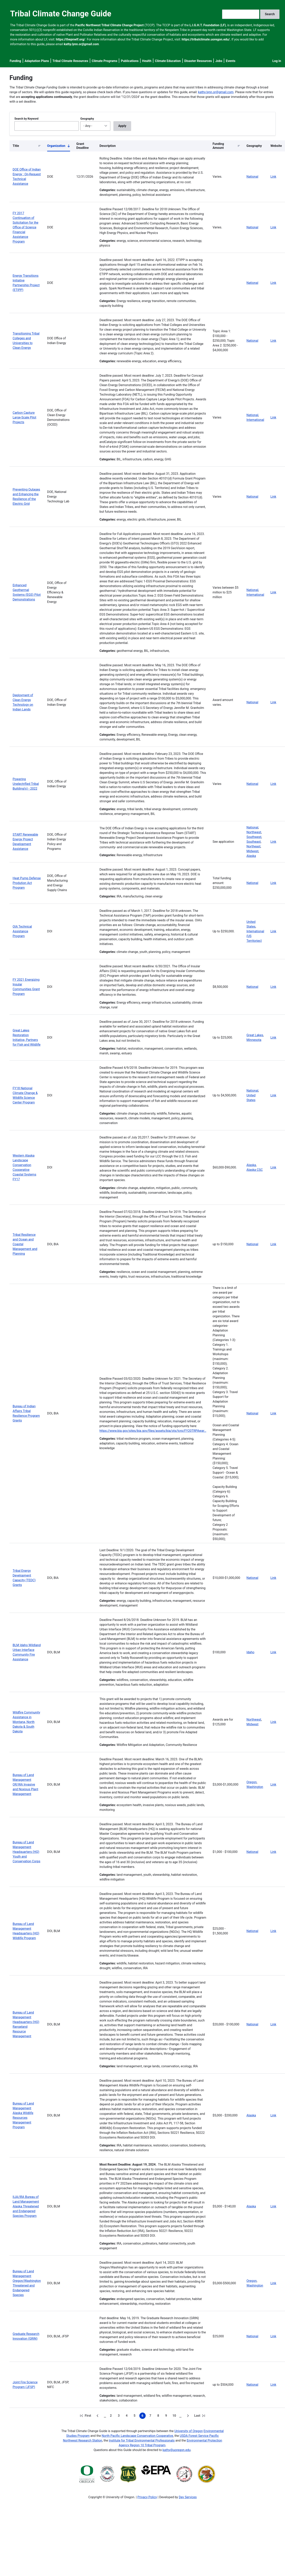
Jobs (218, 61)
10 (175, 2416)
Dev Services (188, 2497)
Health (146, 61)
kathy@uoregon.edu (177, 2450)
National (252, 176)
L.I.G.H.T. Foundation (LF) (207, 25)
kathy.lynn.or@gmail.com (215, 92)
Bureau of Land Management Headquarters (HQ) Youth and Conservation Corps (26, 1851)
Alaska (251, 856)
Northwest (254, 832)
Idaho (250, 1652)
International (255, 420)
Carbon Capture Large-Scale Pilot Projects (24, 417)
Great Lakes (255, 1035)
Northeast (254, 846)
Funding (15, 61)
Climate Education (168, 61)
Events (230, 61)
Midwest (253, 851)
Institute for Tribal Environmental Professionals (141, 2440)
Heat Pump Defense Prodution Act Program (27, 883)
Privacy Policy (147, 2497)
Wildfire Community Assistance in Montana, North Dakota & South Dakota (26, 1722)
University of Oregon (188, 2431)
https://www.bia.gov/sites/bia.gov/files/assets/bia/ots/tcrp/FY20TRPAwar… (152, 1431)
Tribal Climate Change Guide (60, 13)
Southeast (254, 842)
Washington (255, 1787)
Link (273, 176)
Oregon (252, 1782)
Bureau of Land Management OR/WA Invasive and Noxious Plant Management (25, 1784)
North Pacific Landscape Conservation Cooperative (137, 2436)
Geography (87, 118)
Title (16, 146)
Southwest (254, 837)
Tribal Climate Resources (70, 61)
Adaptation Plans (37, 61)
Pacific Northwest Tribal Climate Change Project (109, 25)
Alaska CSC (255, 1170)
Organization (58, 146)
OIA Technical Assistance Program (22, 931)
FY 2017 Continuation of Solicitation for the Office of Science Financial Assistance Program (25, 227)
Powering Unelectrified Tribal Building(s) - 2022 (26, 783)
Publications (130, 61)
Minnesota (254, 1040)
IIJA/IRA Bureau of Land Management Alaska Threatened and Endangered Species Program (26, 2206)
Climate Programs (104, 61)
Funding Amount (218, 146)
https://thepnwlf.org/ (70, 39)
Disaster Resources (198, 61)
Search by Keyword (26, 118)
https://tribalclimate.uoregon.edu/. (206, 39)
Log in (276, 61)
